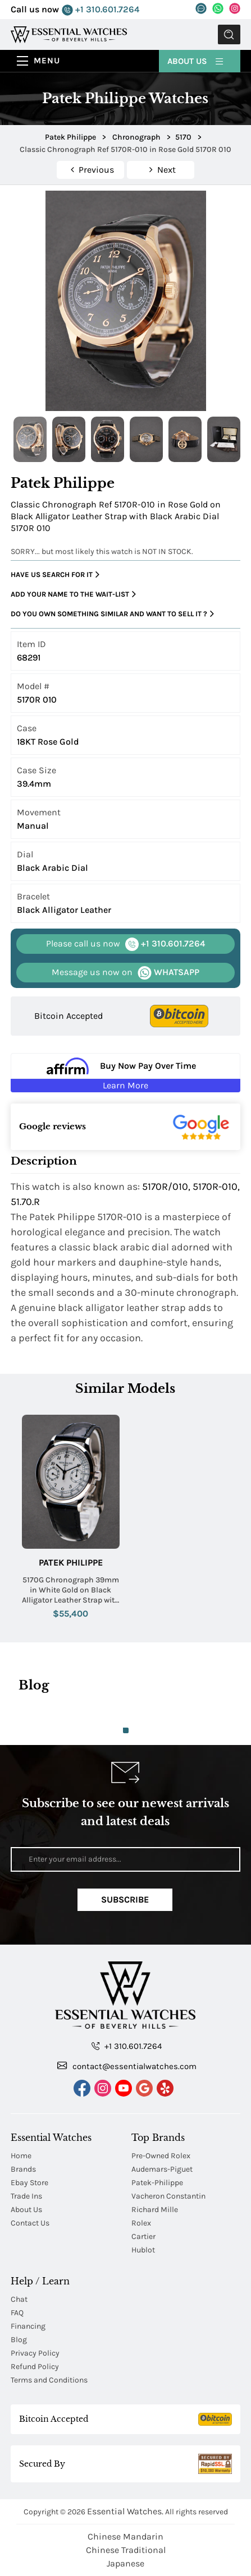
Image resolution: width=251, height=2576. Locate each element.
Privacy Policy (35, 2353)
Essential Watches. (125, 2511)
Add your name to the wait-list (73, 594)
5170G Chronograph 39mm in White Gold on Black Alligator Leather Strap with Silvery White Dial (71, 1590)
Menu (47, 61)
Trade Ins (26, 2196)
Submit (229, 34)
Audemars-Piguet (162, 2169)
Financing (28, 2326)
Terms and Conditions (49, 2380)
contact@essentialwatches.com (127, 2065)
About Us (196, 60)
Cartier (143, 2236)
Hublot (143, 2250)
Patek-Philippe (157, 2182)
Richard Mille (154, 2209)
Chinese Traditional (126, 2550)
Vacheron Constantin (168, 2196)
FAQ (17, 2313)
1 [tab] (126, 1730)
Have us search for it (55, 574)
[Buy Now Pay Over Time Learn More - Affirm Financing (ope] (125, 1072)
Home (21, 2155)
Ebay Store (29, 2182)
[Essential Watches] (69, 34)
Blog (19, 2339)
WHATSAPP (125, 973)
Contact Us (30, 2223)
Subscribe (125, 1899)
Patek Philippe (71, 1562)
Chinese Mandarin (125, 2536)
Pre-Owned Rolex (160, 2155)
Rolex (141, 2223)
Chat (19, 2299)
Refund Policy (35, 2366)
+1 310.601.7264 (100, 10)
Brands (23, 2169)
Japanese (125, 2563)
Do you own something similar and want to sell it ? (112, 614)
